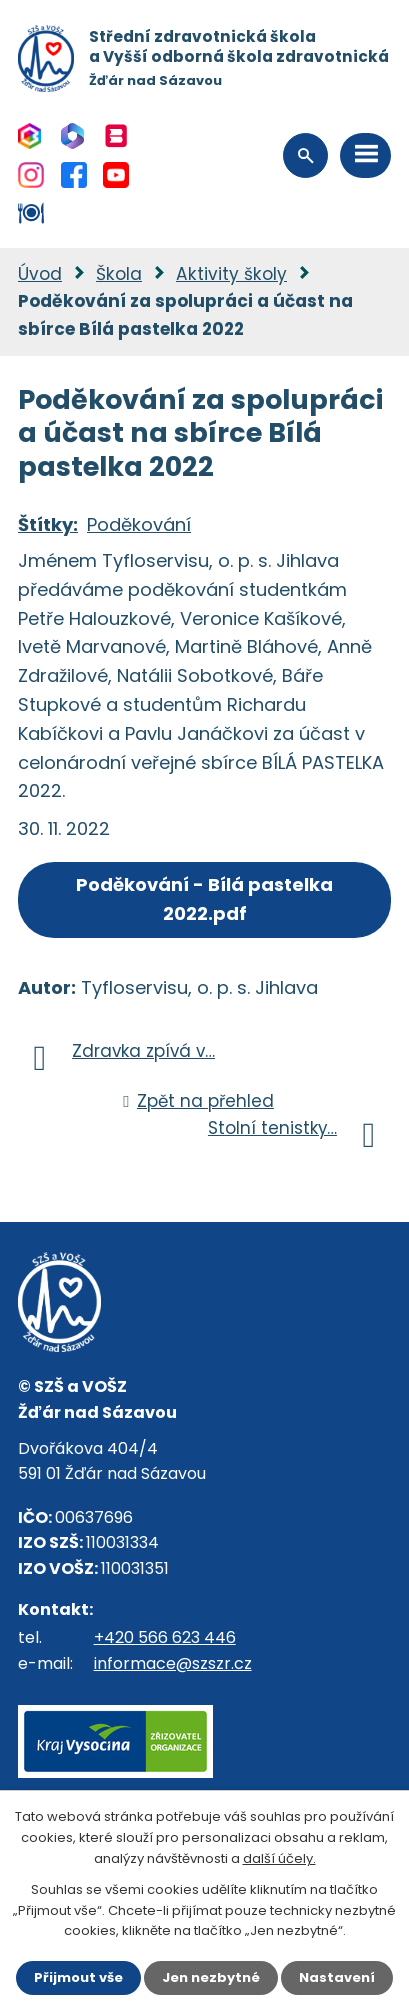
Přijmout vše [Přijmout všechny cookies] (78, 1977)
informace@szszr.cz (173, 1663)
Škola (119, 274)
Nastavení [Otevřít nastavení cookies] (337, 1977)
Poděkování (139, 524)
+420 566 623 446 (165, 1637)
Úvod (40, 274)
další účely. (279, 1858)
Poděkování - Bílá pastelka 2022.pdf (204, 899)
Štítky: (48, 524)
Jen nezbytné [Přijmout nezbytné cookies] (211, 1977)
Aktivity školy (231, 274)
